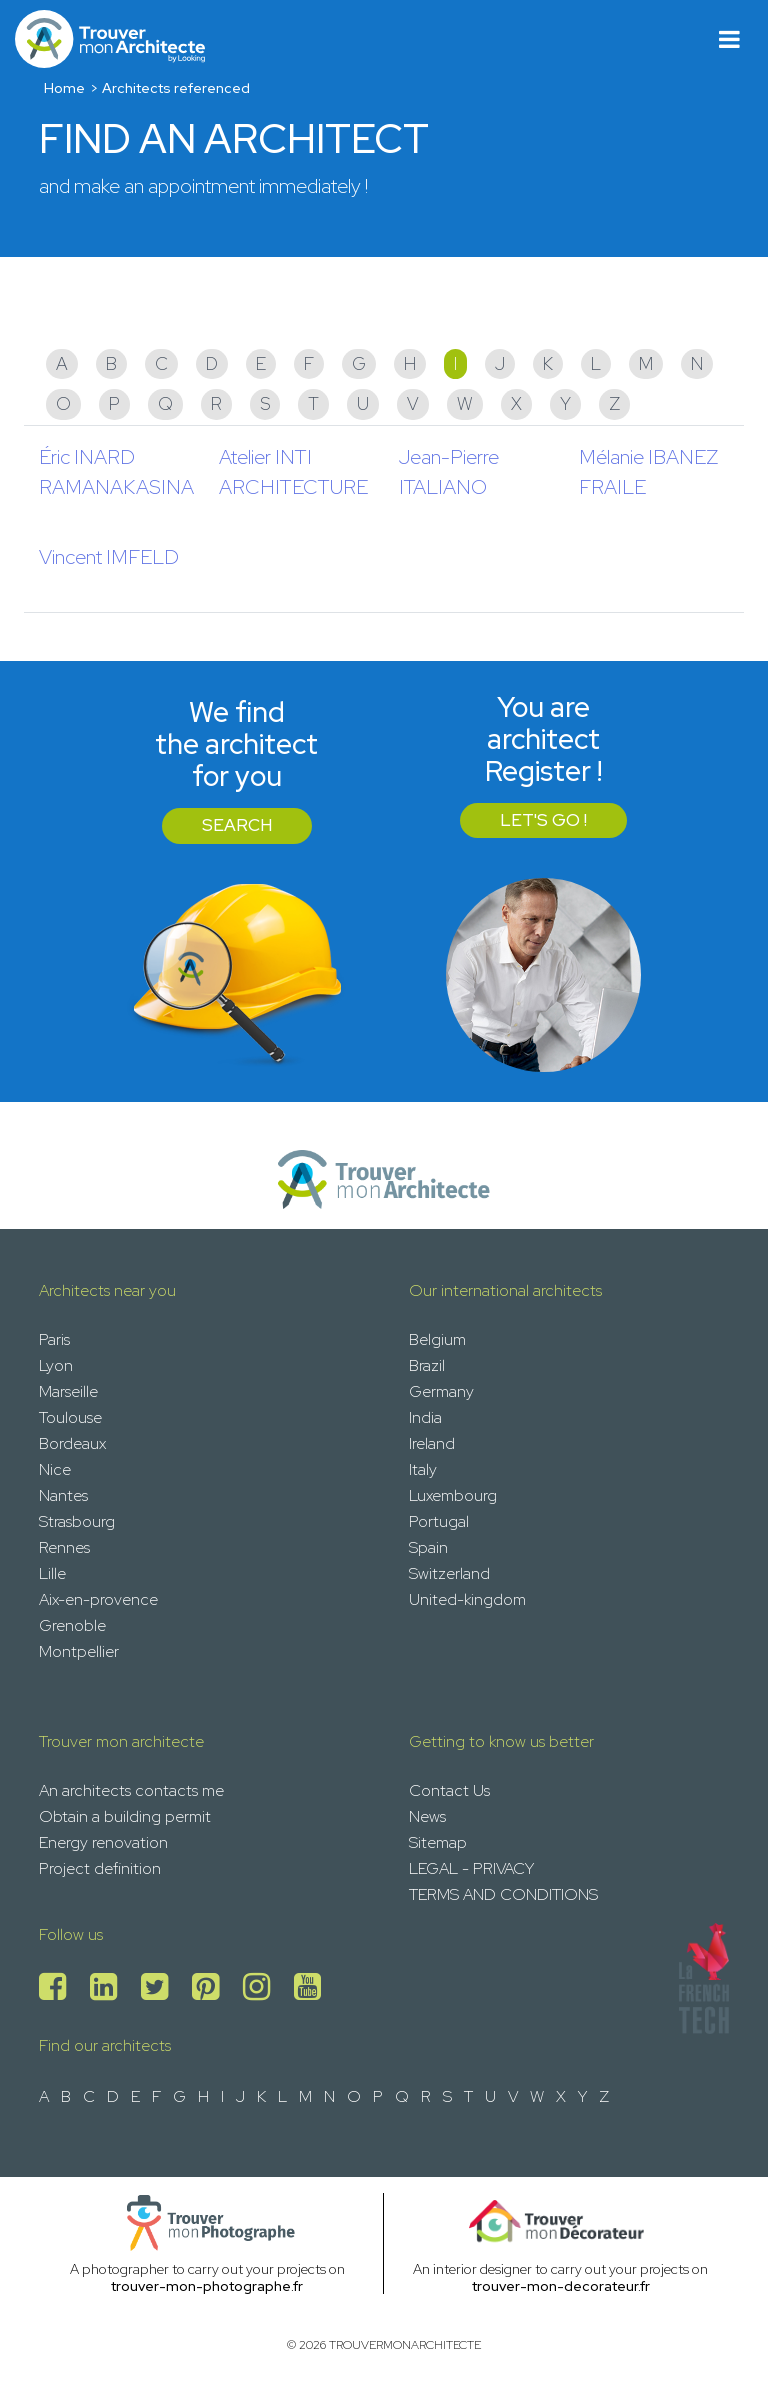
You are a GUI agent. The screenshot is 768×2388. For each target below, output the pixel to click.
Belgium (437, 1339)
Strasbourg (77, 1521)
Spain (428, 1547)
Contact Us (449, 1790)
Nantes (63, 1495)
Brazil (427, 1365)
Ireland (432, 1443)
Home (64, 88)
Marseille (68, 1391)
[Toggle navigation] (729, 39)
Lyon (56, 1365)
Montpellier (79, 1651)
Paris (54, 1339)
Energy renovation (103, 1842)
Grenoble (72, 1625)
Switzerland (449, 1573)
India (425, 1417)
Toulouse (70, 1417)
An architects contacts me (131, 1790)
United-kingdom (467, 1599)
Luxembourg (453, 1495)
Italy (423, 1469)
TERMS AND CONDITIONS (503, 1894)
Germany (441, 1391)
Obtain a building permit (125, 1816)
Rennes (64, 1547)
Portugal (439, 1521)
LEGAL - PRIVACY (471, 1868)
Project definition (100, 1868)
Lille (52, 1573)
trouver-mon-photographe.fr (207, 2286)
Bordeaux (72, 1443)
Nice (55, 1469)
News (427, 1816)
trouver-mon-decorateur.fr (561, 2286)
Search (237, 825)
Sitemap (438, 1842)
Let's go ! (543, 820)
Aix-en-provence (98, 1599)
